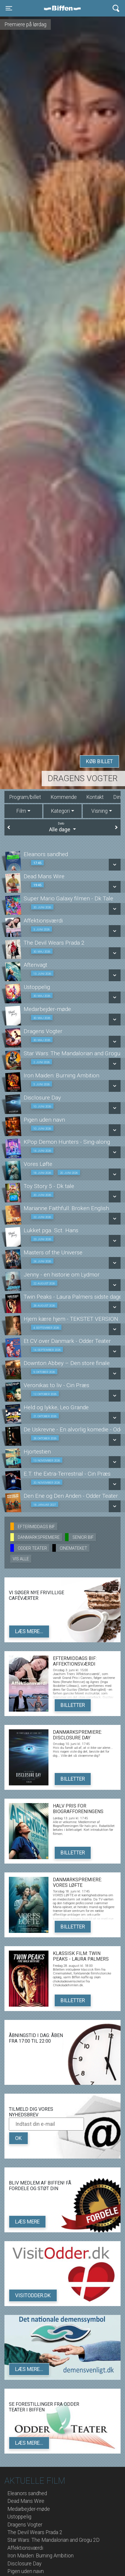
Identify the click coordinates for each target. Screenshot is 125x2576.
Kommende (64, 797)
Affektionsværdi (25, 2548)
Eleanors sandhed (27, 2493)
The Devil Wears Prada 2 (34, 2532)
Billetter (73, 1705)
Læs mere (27, 2222)
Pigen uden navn (25, 2571)
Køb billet (99, 761)
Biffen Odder (64, 8)
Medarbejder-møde (28, 2509)
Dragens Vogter (83, 778)
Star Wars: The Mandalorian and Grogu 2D (53, 2540)
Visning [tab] (99, 811)
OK (18, 2138)
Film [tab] (21, 811)
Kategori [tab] (60, 811)
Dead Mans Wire (25, 2501)
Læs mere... (29, 1631)
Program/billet (25, 797)
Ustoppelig (19, 2517)
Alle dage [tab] (62, 827)
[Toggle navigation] (9, 8)
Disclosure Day (24, 2564)
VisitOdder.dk (33, 2295)
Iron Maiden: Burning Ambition (40, 2556)
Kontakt (95, 797)
